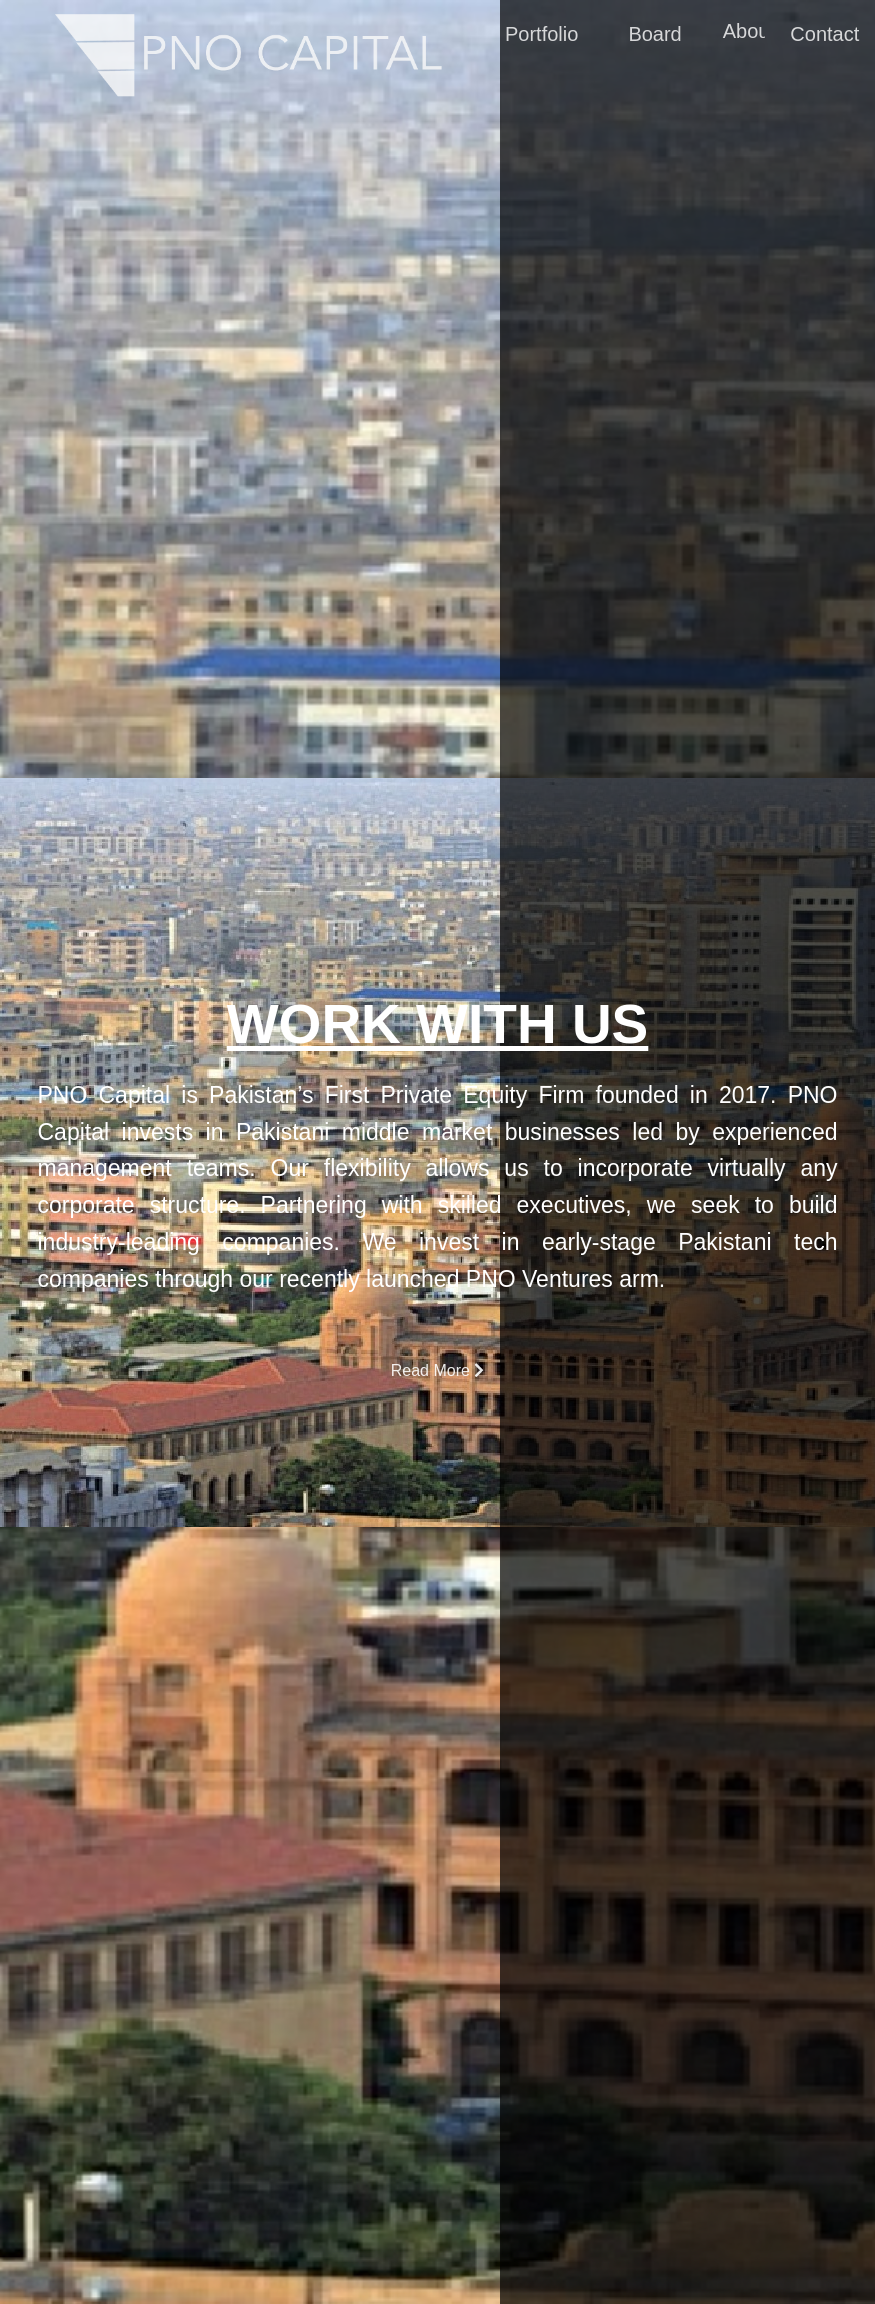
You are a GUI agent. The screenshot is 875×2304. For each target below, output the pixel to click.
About (748, 34)
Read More (438, 1370)
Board (654, 37)
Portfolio (540, 37)
